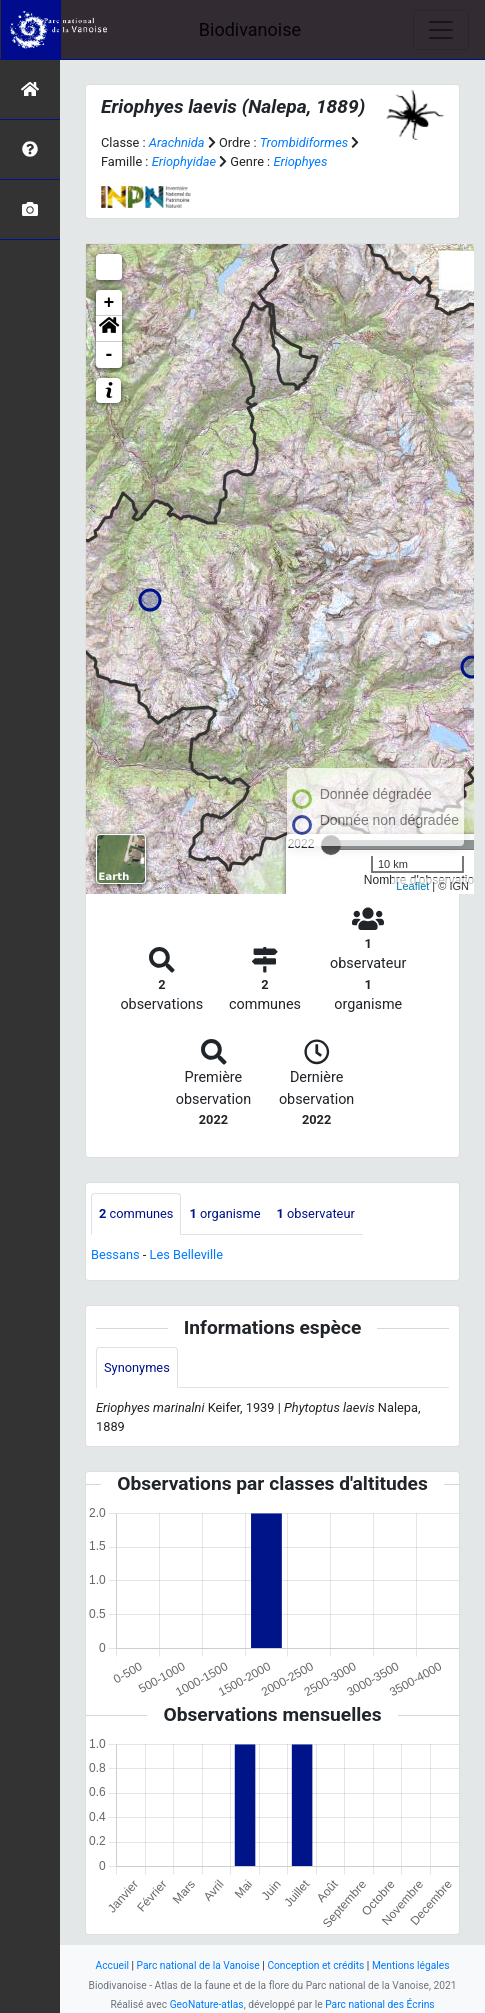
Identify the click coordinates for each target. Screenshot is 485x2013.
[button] (109, 329)
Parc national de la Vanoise (198, 1965)
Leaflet (412, 886)
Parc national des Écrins (379, 2004)
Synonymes (137, 1367)
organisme (224, 1213)
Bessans (115, 1254)
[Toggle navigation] (441, 30)
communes (136, 1213)
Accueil (112, 1965)
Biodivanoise (250, 29)
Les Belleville (186, 1254)
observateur (315, 1213)
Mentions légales (411, 1965)
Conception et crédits (315, 1965)
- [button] (109, 355)
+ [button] (109, 303)
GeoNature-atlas (207, 2004)
